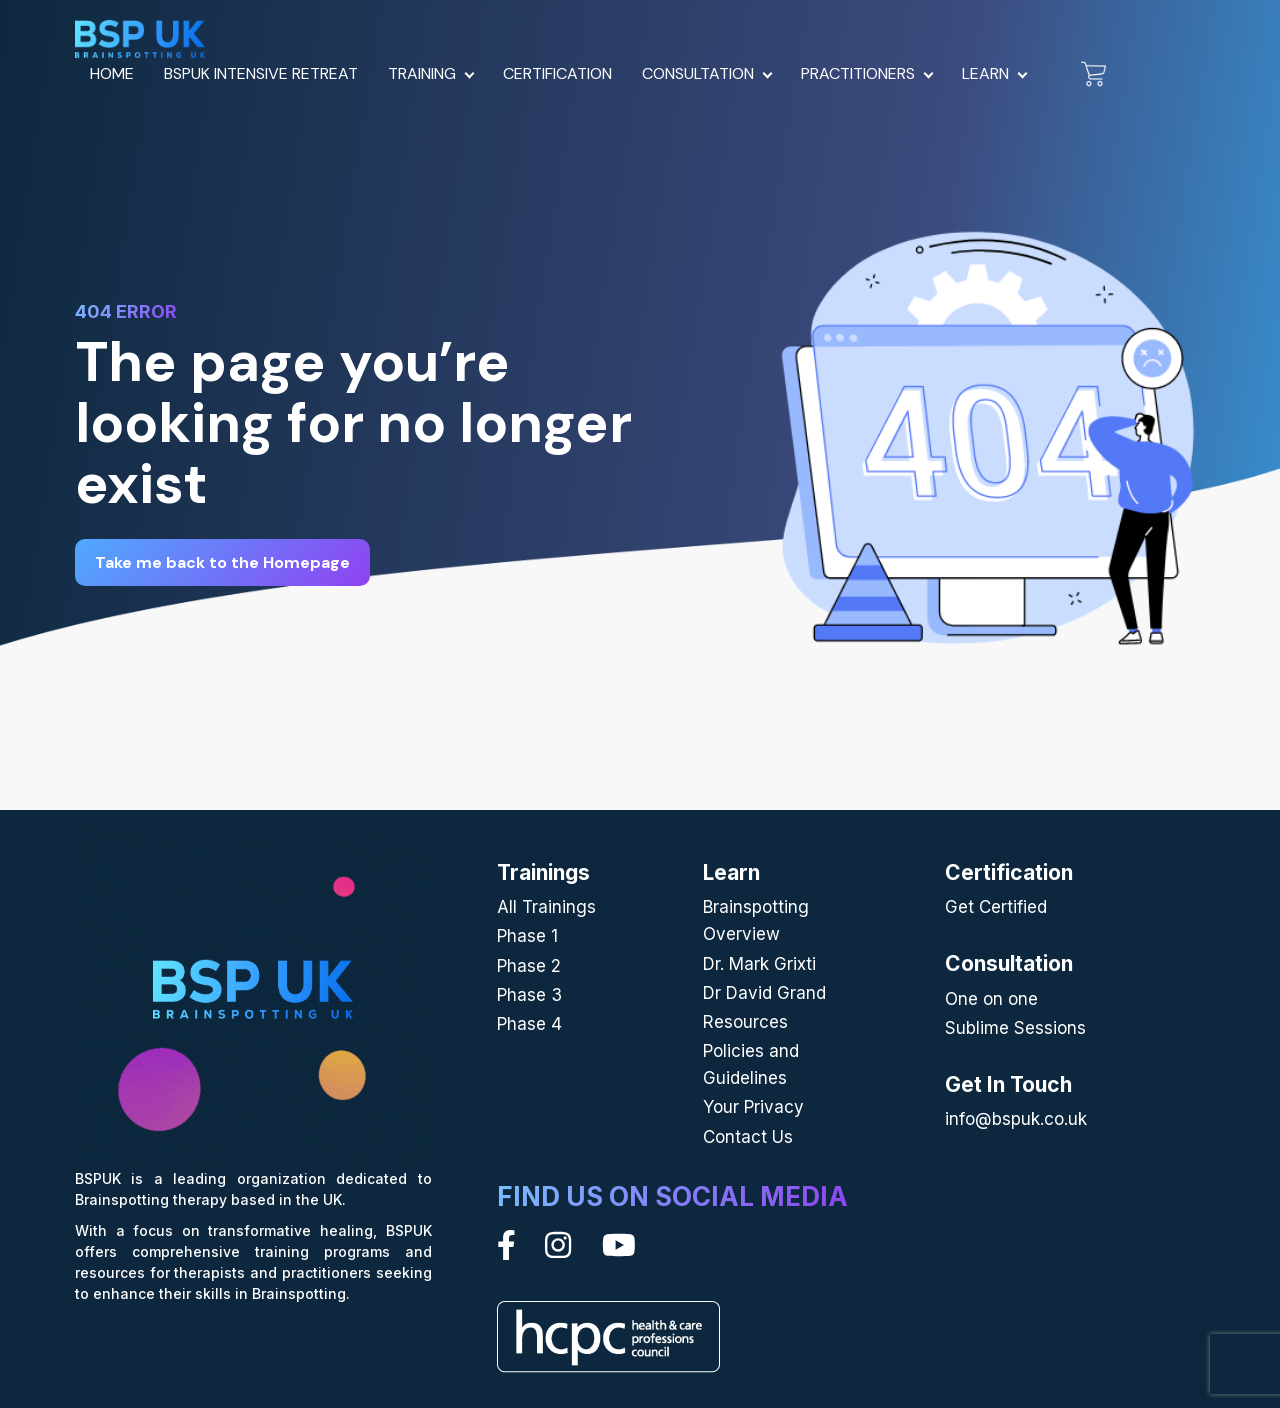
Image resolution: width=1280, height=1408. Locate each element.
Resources (745, 1022)
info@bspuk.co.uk (1016, 1119)
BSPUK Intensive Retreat (261, 73)
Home (112, 73)
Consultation (698, 73)
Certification (557, 73)
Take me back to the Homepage (222, 562)
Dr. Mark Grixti (759, 964)
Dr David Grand (764, 993)
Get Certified (996, 907)
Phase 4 (529, 1024)
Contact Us (748, 1137)
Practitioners (858, 73)
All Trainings (546, 907)
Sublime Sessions (1015, 1028)
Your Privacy (753, 1107)
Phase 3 (529, 995)
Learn (985, 73)
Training (422, 73)
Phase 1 (527, 936)
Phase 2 (529, 966)
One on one (991, 999)
